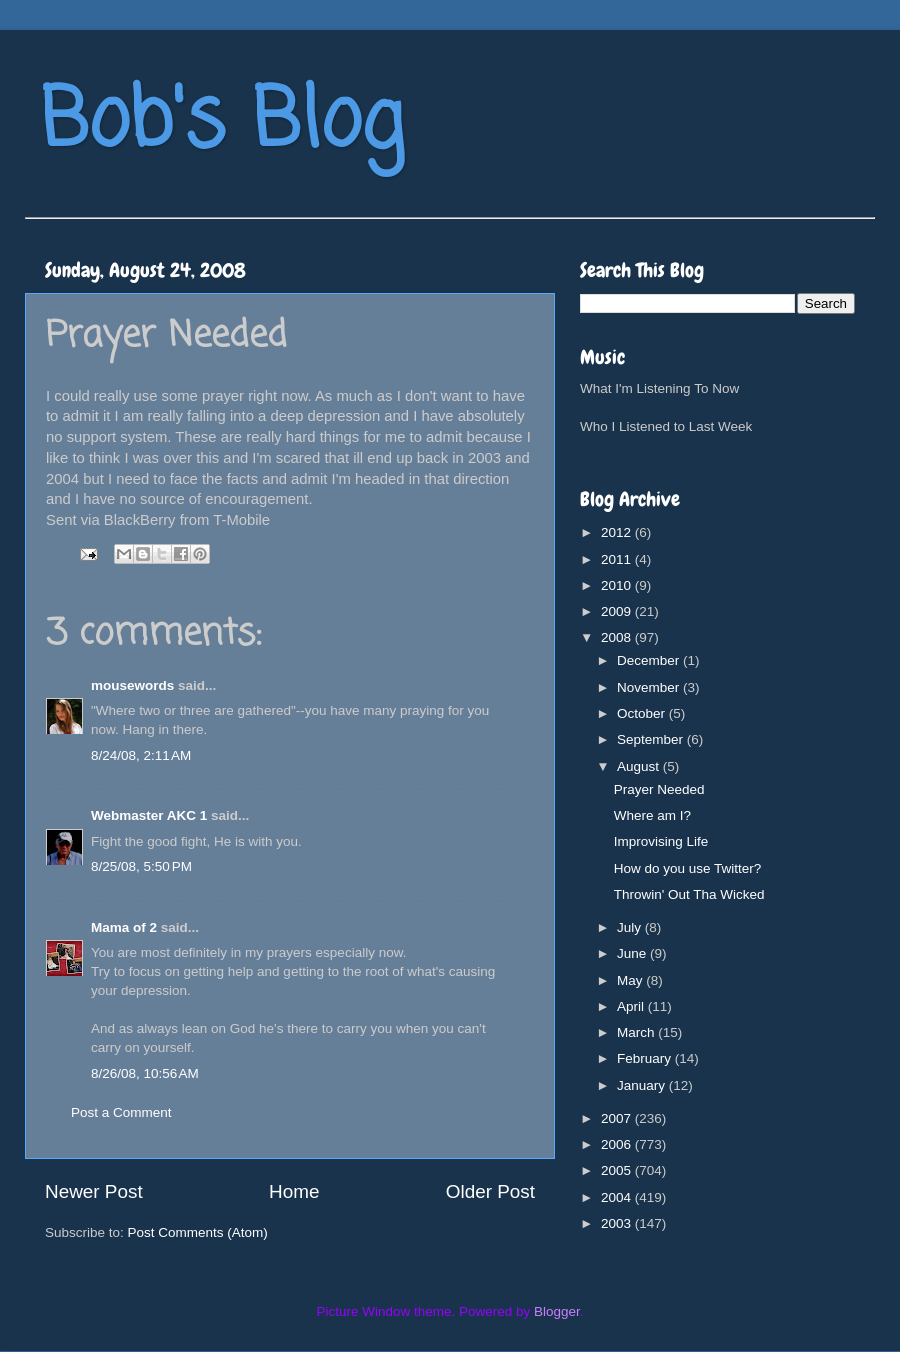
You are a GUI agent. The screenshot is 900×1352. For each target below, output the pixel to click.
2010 (618, 585)
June (633, 953)
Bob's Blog (222, 123)
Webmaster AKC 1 (149, 815)
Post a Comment (121, 1112)
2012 (618, 532)
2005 (618, 1170)
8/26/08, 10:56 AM (145, 1073)
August (640, 766)
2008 (618, 637)
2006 (618, 1144)
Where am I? (652, 815)
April (632, 1006)
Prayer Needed (659, 789)
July (631, 927)
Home (294, 1191)
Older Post (490, 1191)
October (643, 713)
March (637, 1032)
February (646, 1058)
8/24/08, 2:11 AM (141, 755)
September (652, 739)
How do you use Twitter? (688, 868)
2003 (618, 1223)
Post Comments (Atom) (198, 1232)
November (650, 687)
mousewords (132, 685)
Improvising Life (661, 841)
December (650, 660)
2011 (618, 559)
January (643, 1085)
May (631, 980)
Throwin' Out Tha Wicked (689, 894)
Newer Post (94, 1191)
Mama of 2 (124, 927)
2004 (618, 1197)
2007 (618, 1118)
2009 (618, 611)
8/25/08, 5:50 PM (141, 866)
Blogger (557, 1311)
